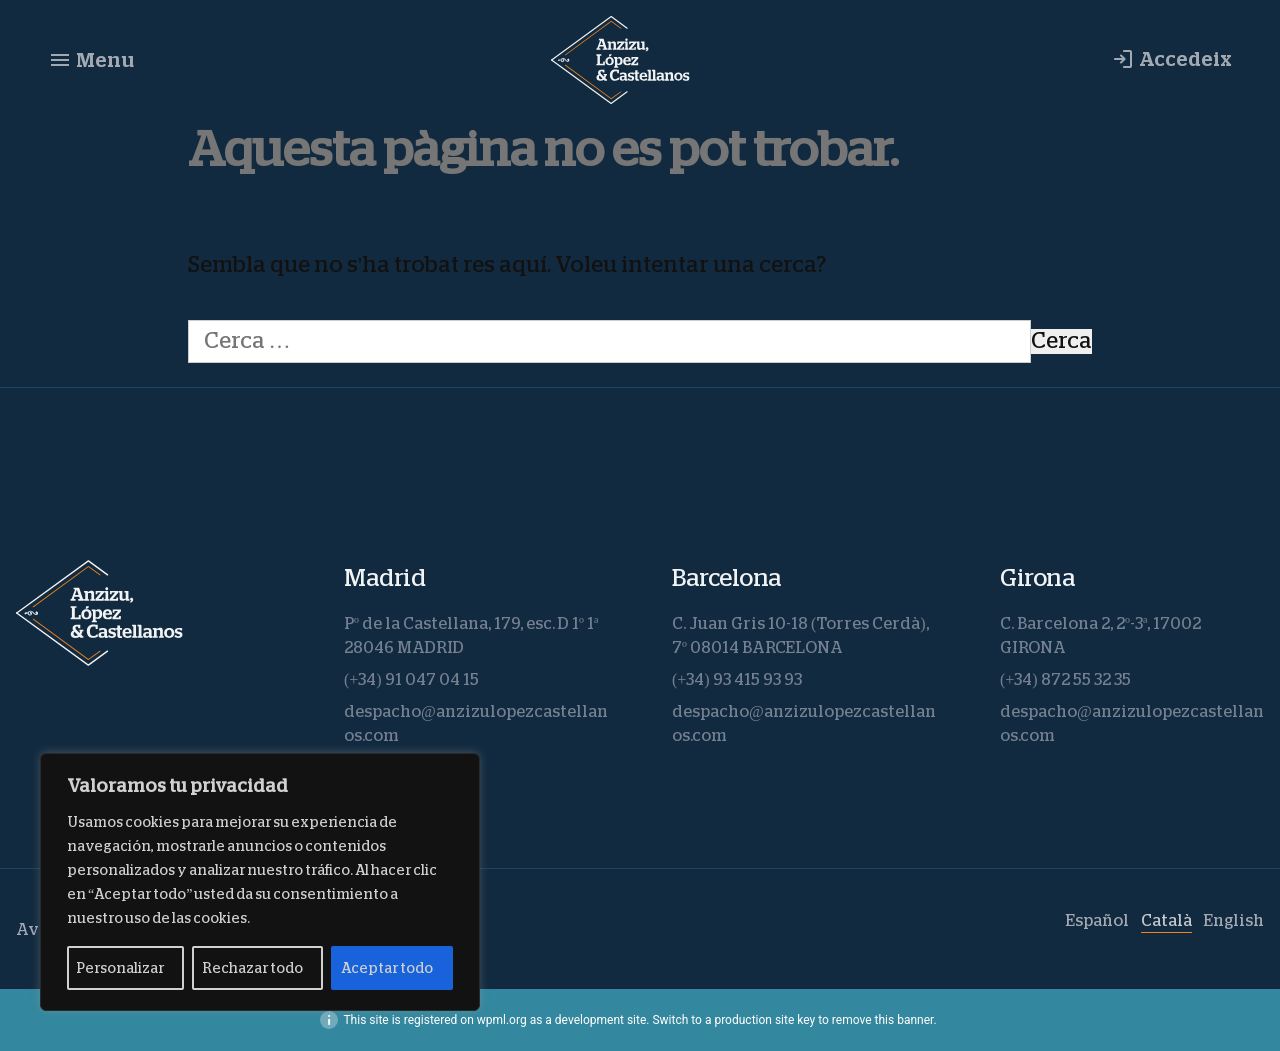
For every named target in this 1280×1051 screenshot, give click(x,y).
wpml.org (502, 1020)
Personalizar (120, 968)
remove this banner (883, 1020)
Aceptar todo (387, 968)
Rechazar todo (252, 968)
